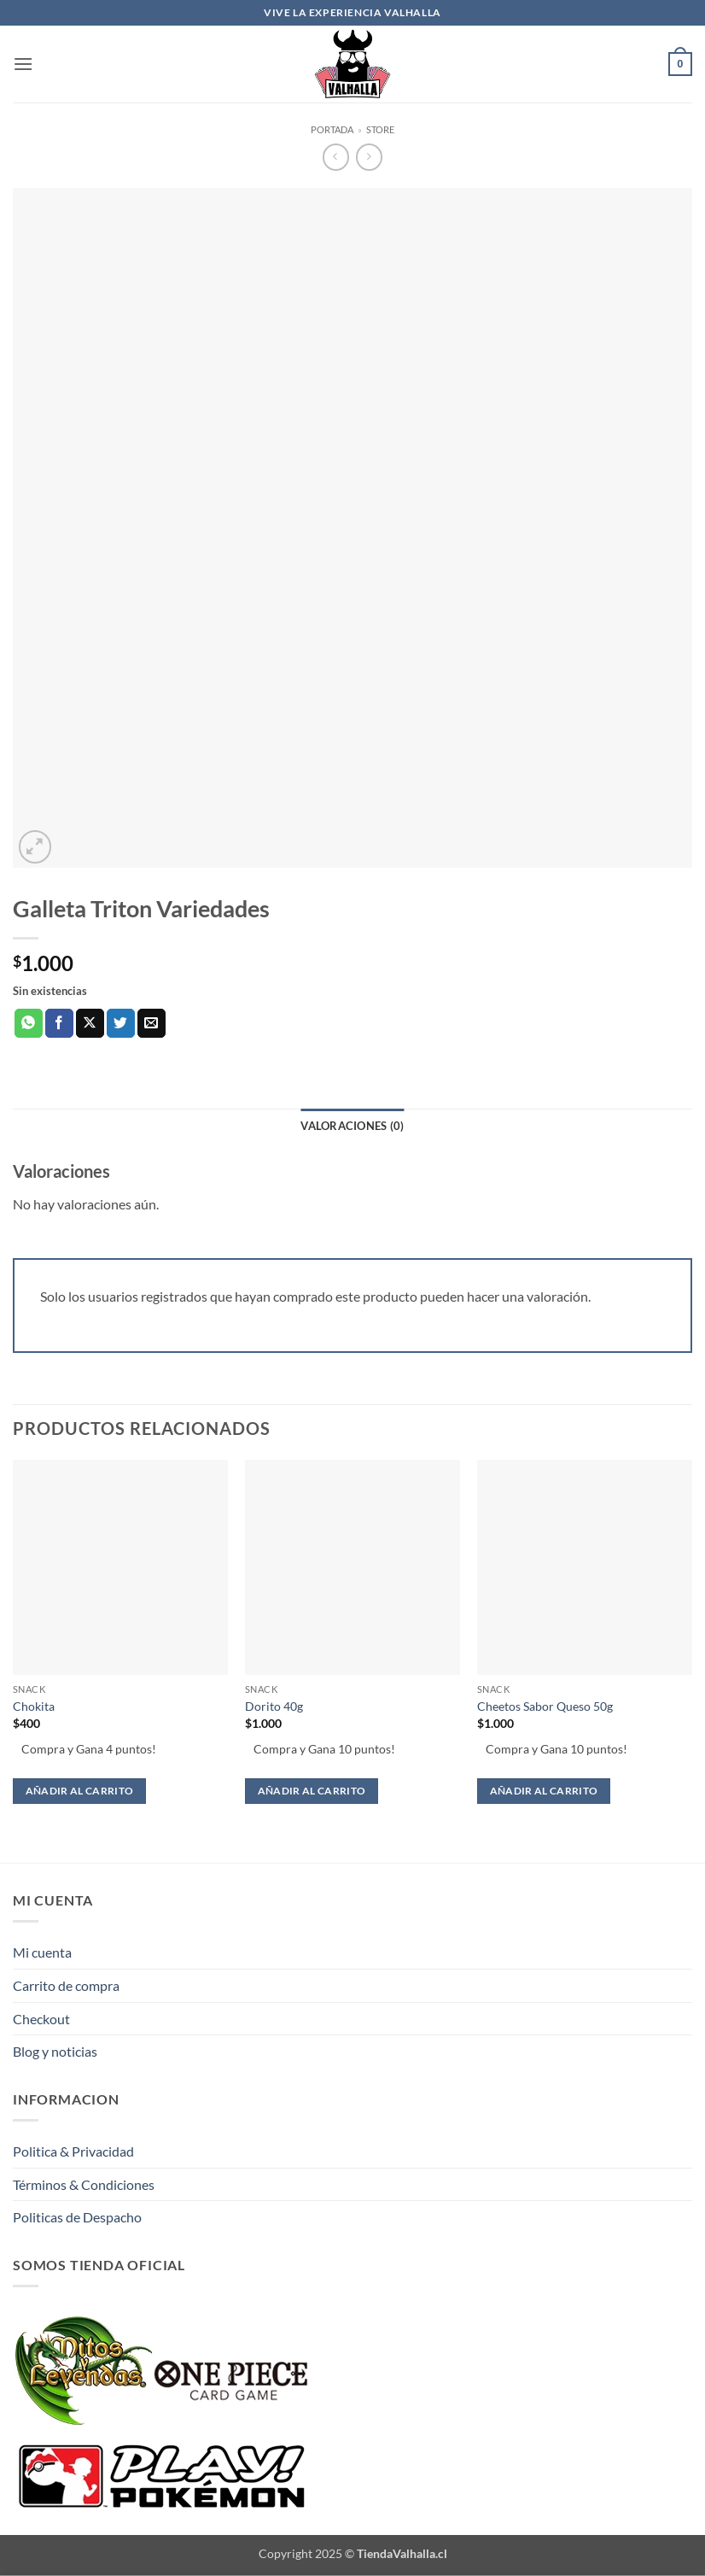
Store (380, 129)
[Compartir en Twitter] (121, 1023)
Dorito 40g (274, 1706)
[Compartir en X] (90, 1023)
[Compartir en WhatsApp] (29, 1023)
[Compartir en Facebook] (59, 1023)
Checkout (41, 2019)
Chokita (34, 1706)
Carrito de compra (66, 1985)
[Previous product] (369, 156)
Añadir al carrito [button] (80, 1790)
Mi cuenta (42, 1952)
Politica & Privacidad (73, 2151)
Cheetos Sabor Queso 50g (545, 1706)
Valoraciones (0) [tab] (352, 1126)
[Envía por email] (151, 1023)
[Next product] (336, 156)
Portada (332, 129)
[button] (23, 64)
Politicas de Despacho (77, 2217)
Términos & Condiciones (83, 2184)
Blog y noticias (55, 2051)
